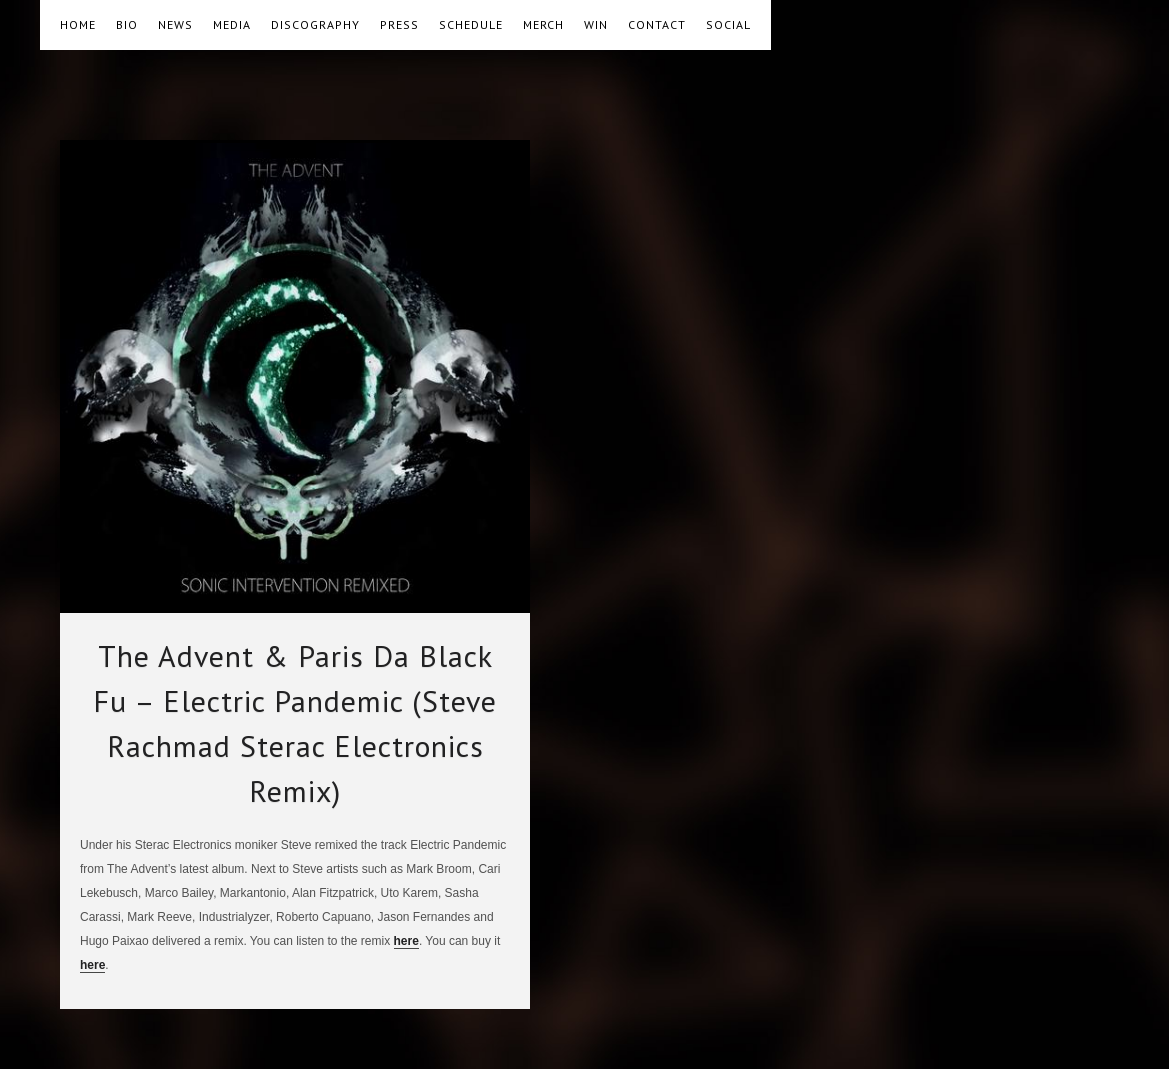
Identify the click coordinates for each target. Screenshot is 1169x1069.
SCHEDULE (471, 24)
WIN (596, 24)
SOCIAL (728, 24)
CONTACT (657, 24)
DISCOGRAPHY (315, 24)
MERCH (543, 24)
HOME (78, 24)
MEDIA (232, 24)
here (406, 941)
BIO (127, 24)
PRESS (399, 24)
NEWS (175, 24)
